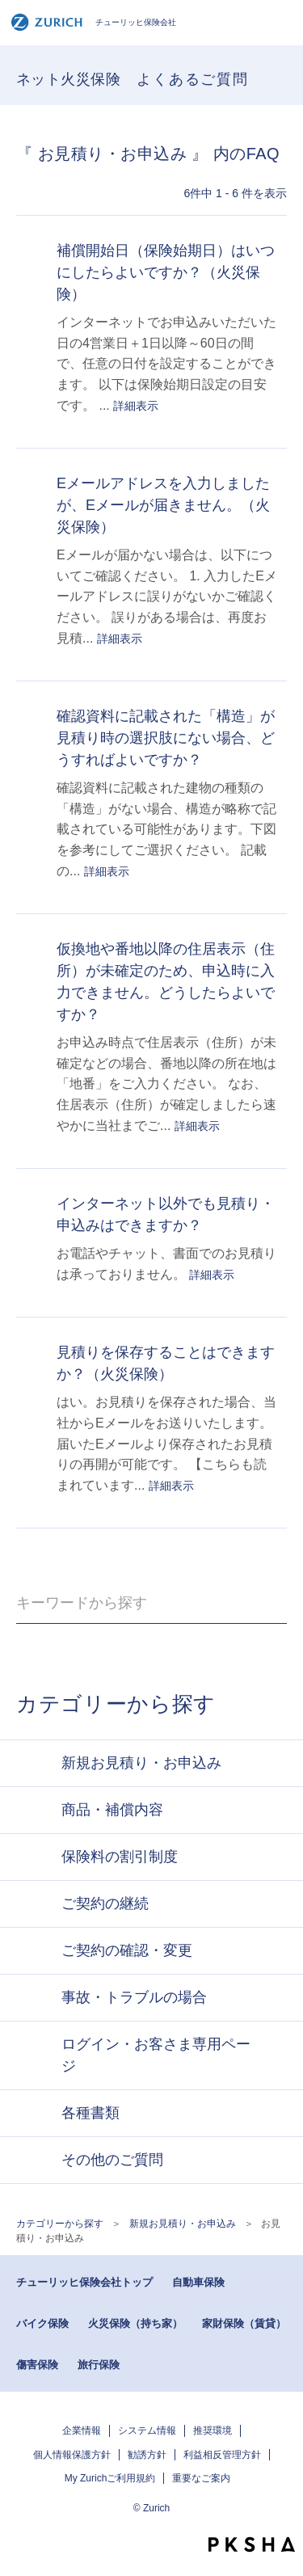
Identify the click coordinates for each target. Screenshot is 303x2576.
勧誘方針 (147, 2454)
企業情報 (81, 2430)
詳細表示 (135, 405)
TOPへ (283, 2515)
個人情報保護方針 (72, 2454)
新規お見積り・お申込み (182, 2223)
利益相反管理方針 (222, 2454)
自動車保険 (198, 2282)
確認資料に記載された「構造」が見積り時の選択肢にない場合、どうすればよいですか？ (166, 738)
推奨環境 (212, 2430)
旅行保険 (99, 2365)
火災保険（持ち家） (135, 2323)
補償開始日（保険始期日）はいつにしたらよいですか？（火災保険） (166, 272)
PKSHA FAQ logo (251, 2544)
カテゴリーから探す (59, 2223)
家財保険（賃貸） (244, 2323)
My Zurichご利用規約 (110, 2478)
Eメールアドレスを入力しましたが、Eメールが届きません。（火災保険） (163, 505)
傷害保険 (37, 2365)
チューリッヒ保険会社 (93, 22)
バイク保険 (42, 2323)
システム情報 (147, 2430)
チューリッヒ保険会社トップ (84, 2282)
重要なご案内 (201, 2478)
